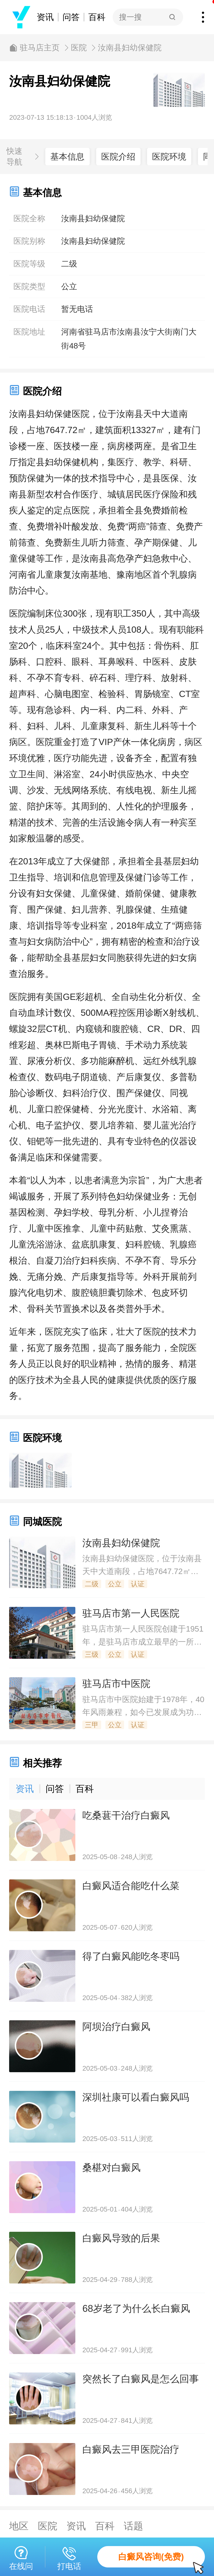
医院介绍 (118, 156)
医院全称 (29, 218)
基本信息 (67, 156)
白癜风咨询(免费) (161, 2559)
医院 (79, 48)
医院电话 (29, 309)
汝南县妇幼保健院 (130, 48)
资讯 (45, 17)
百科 (96, 17)
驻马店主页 (40, 48)
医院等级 (29, 263)
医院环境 (169, 156)
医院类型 (29, 286)
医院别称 (29, 241)
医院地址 (29, 331)
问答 (71, 17)
